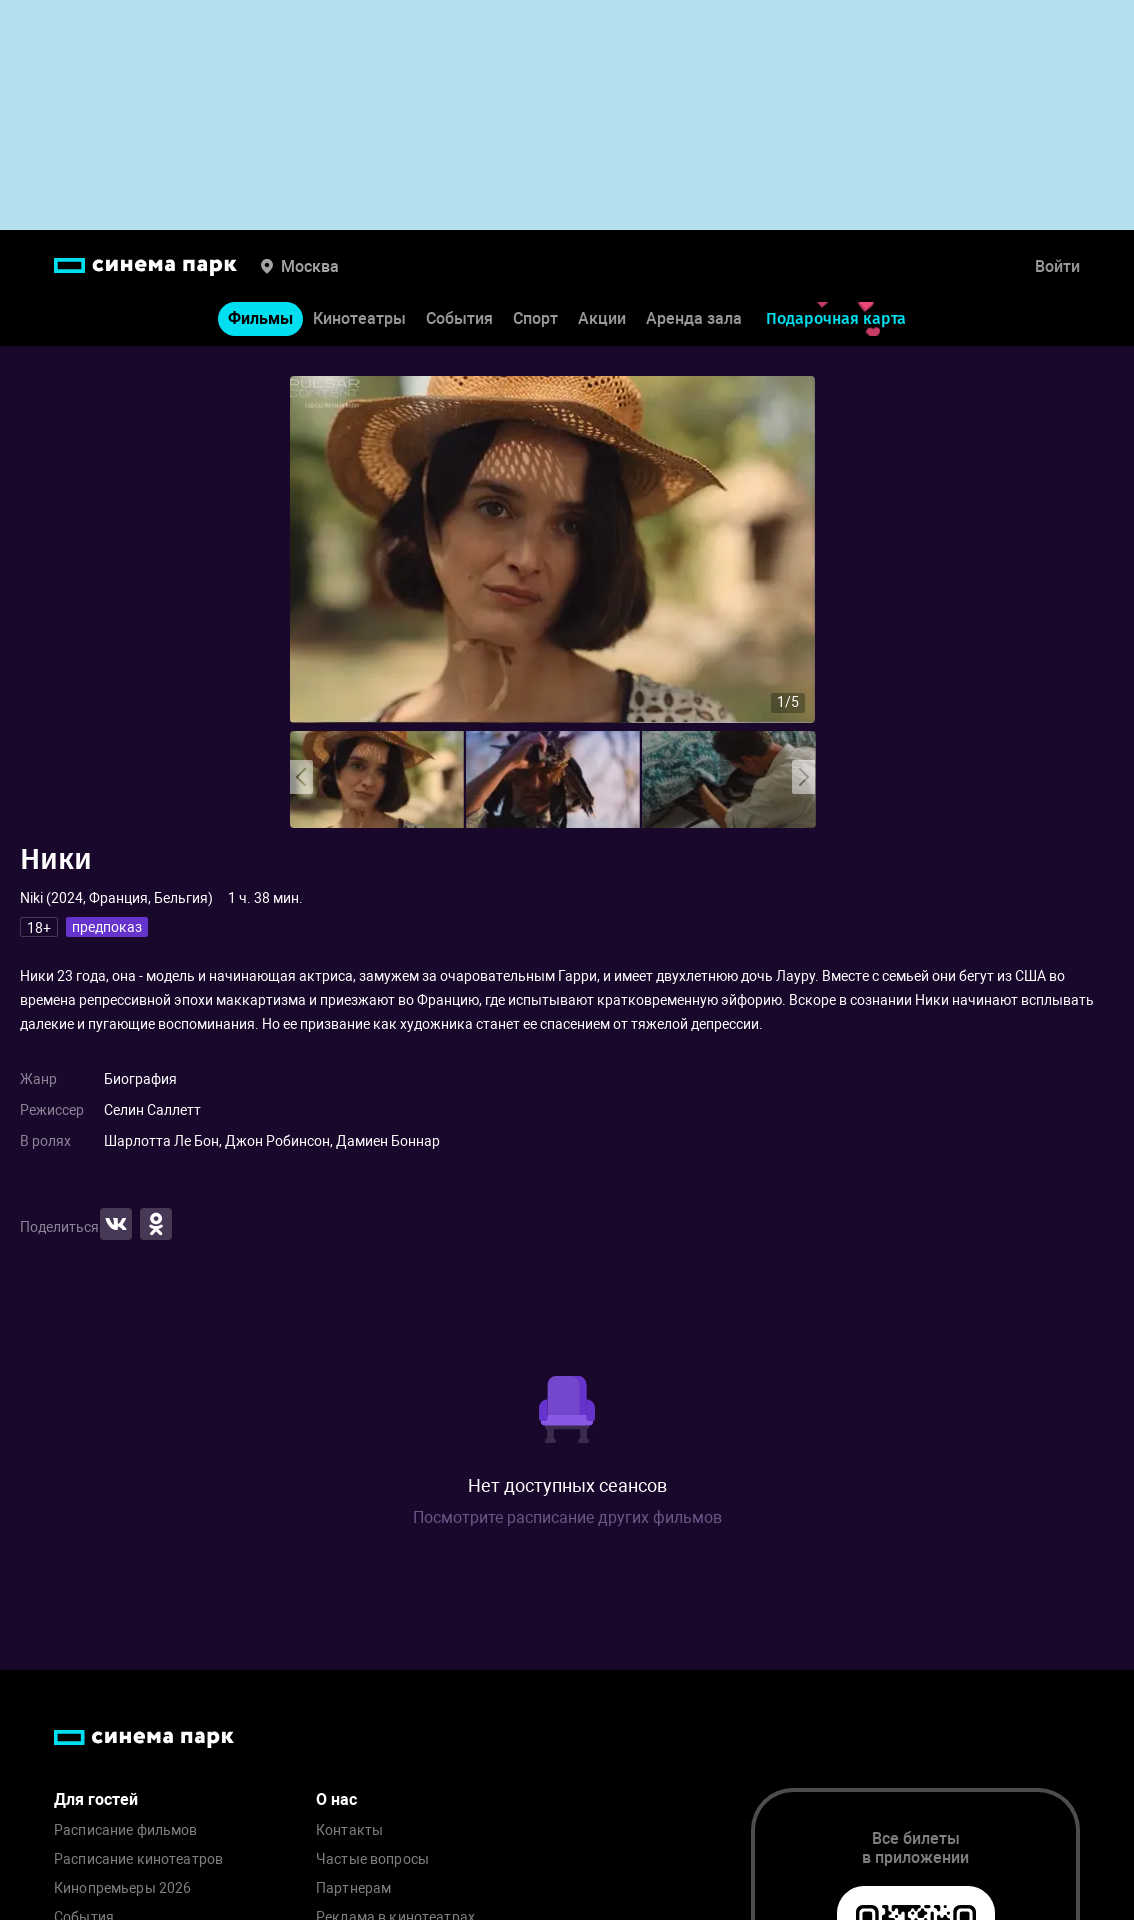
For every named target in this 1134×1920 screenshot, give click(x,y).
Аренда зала (694, 318)
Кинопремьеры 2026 (122, 1888)
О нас (336, 1799)
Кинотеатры (359, 318)
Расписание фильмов (126, 1830)
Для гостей (96, 1799)
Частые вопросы (372, 1859)
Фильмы (260, 318)
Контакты (349, 1830)
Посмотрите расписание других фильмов (567, 1517)
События (459, 318)
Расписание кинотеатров (138, 1859)
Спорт (535, 318)
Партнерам (353, 1888)
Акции (602, 318)
